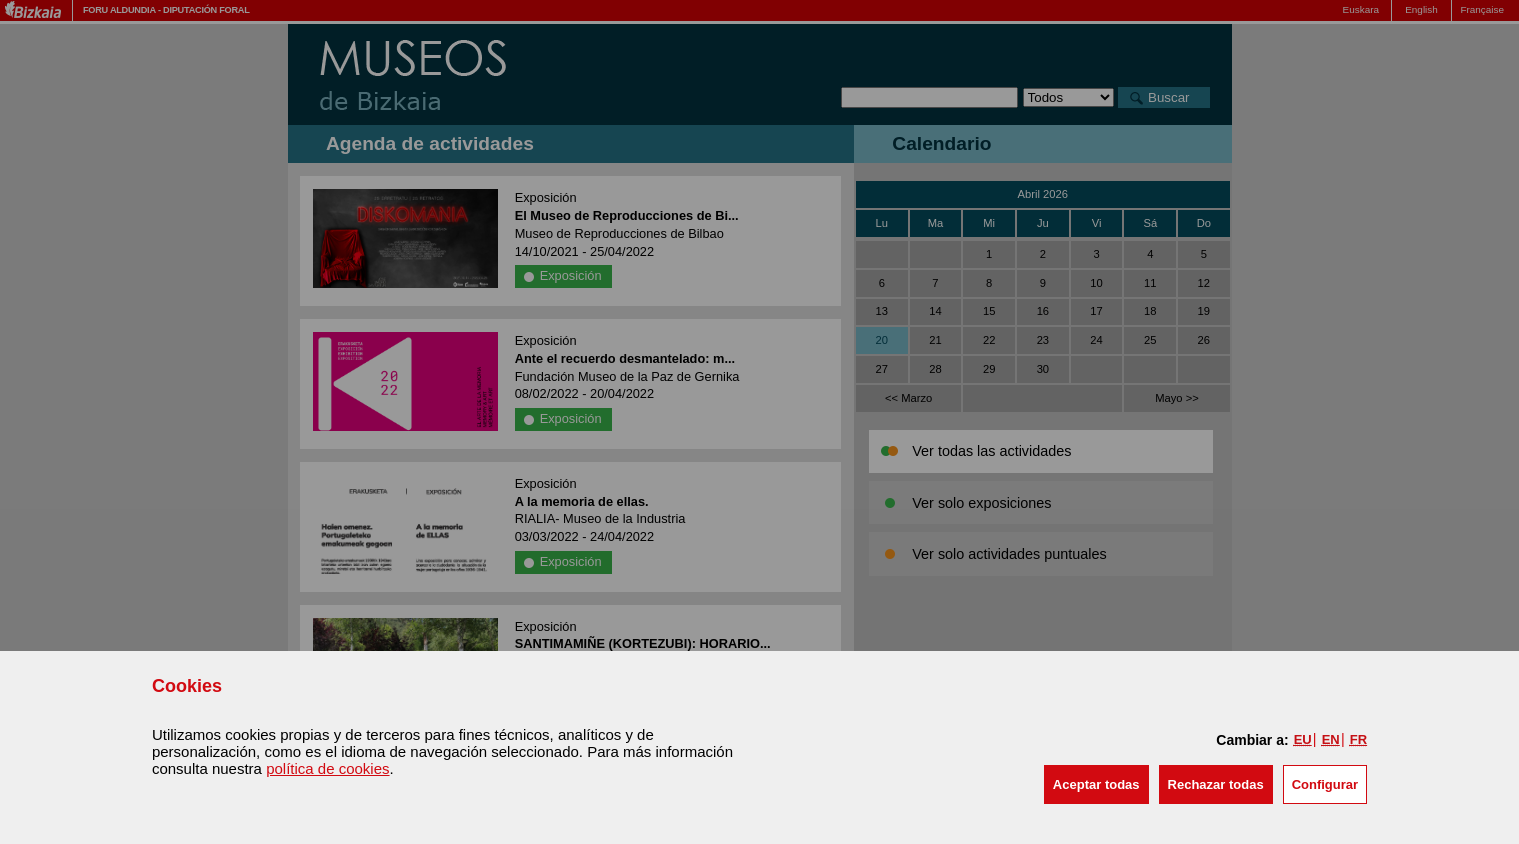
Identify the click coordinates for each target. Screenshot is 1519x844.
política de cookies (327, 768)
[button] (1096, 784)
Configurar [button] (1325, 784)
